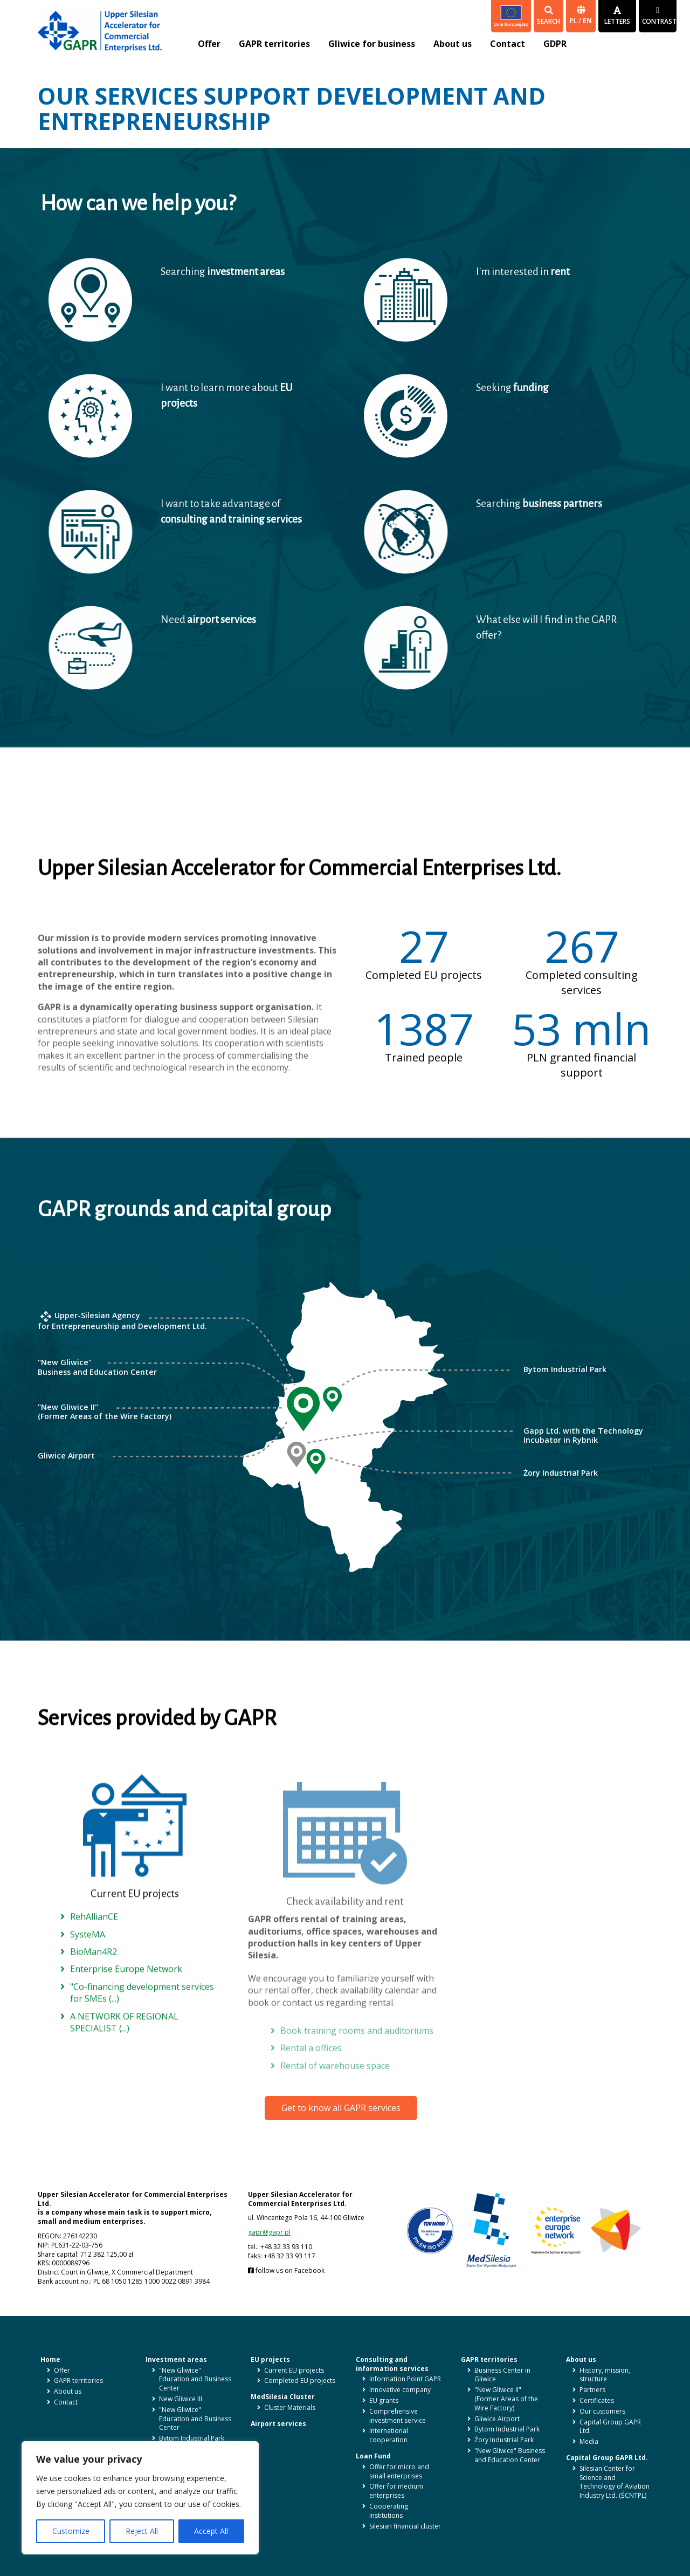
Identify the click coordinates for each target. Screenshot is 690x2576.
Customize (70, 2531)
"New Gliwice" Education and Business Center (195, 2379)
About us (452, 44)
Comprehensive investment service (397, 2416)
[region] (140, 2497)
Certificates (596, 2400)
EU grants (383, 2400)
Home (50, 2359)
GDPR (555, 44)
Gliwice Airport (497, 2418)
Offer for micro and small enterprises (399, 2471)
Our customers (602, 2411)
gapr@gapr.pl (269, 2232)
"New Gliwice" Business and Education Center (509, 2455)
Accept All (211, 2531)
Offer (209, 44)
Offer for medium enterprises (396, 2491)
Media (588, 2441)
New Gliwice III (180, 2398)
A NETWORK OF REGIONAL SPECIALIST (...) (124, 2043)
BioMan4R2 (93, 1972)
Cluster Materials (289, 2407)
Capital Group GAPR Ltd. (610, 2426)
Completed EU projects (299, 2380)
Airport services (278, 2423)
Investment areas (176, 2359)
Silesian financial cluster (405, 2526)
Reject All (142, 2531)
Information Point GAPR (405, 2378)
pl (574, 20)
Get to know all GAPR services (341, 2108)
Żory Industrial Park (504, 2439)
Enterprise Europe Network (126, 1990)
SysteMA (87, 1955)
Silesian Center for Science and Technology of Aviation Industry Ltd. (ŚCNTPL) (614, 2482)
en (587, 20)
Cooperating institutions (388, 2511)
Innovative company (400, 2389)
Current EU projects (294, 2370)
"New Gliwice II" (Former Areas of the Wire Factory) (506, 2399)
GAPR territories (274, 44)
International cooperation (388, 2435)
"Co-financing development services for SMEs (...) (142, 2013)
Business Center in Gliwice (502, 2375)
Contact (507, 44)
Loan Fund (373, 2456)
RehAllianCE (94, 1938)
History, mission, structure (604, 2375)
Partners (592, 2389)
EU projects (270, 2359)
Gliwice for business (371, 44)
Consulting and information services (392, 2364)
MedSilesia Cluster (283, 2396)
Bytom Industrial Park (191, 2438)
